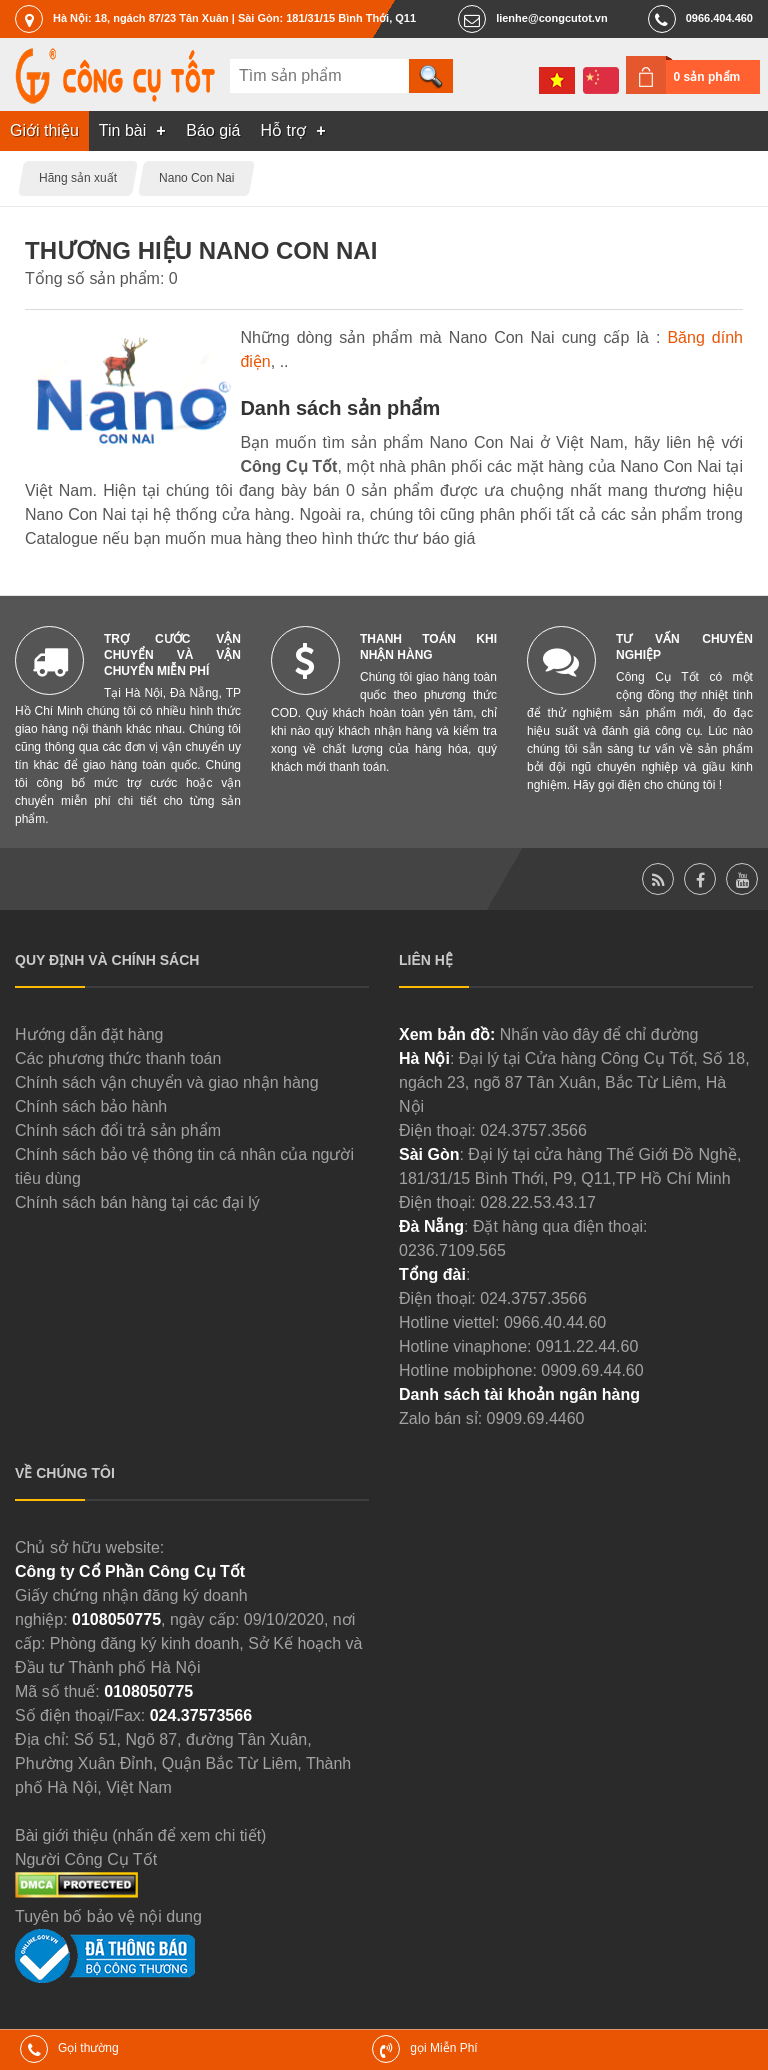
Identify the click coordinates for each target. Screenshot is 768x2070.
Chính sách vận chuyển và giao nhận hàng (167, 1082)
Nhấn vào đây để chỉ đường (599, 1034)
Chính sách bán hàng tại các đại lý (137, 1202)
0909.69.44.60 (592, 1370)
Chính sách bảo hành (91, 1106)
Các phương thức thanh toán (118, 1058)
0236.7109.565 (452, 1250)
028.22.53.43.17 (538, 1202)
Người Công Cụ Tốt (86, 1859)
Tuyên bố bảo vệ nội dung (108, 1916)
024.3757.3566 (533, 1130)
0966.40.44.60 (555, 1322)
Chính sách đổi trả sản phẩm (118, 1130)
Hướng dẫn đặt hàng (89, 1034)
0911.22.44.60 (587, 1346)
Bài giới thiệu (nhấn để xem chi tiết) (140, 1835)
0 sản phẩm (707, 77)
